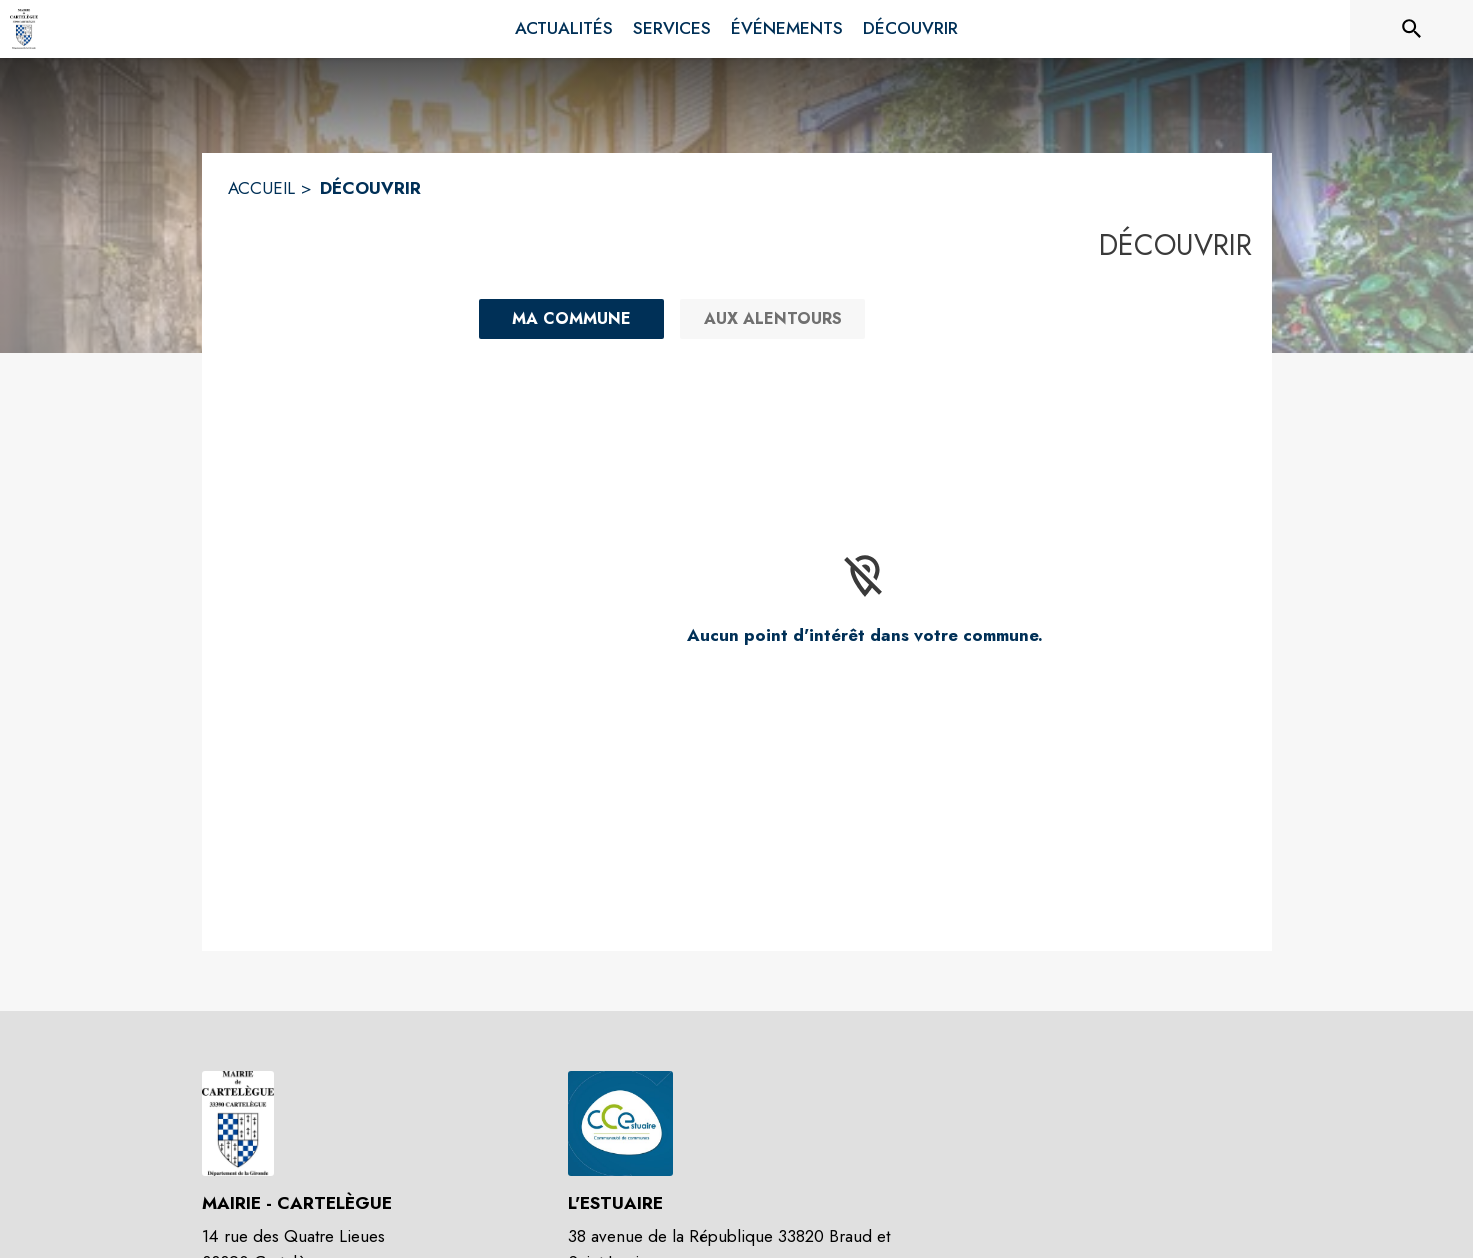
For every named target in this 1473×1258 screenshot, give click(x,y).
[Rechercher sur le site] (1412, 29)
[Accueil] (24, 29)
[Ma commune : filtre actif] (571, 319)
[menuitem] (564, 29)
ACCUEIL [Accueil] (261, 188)
